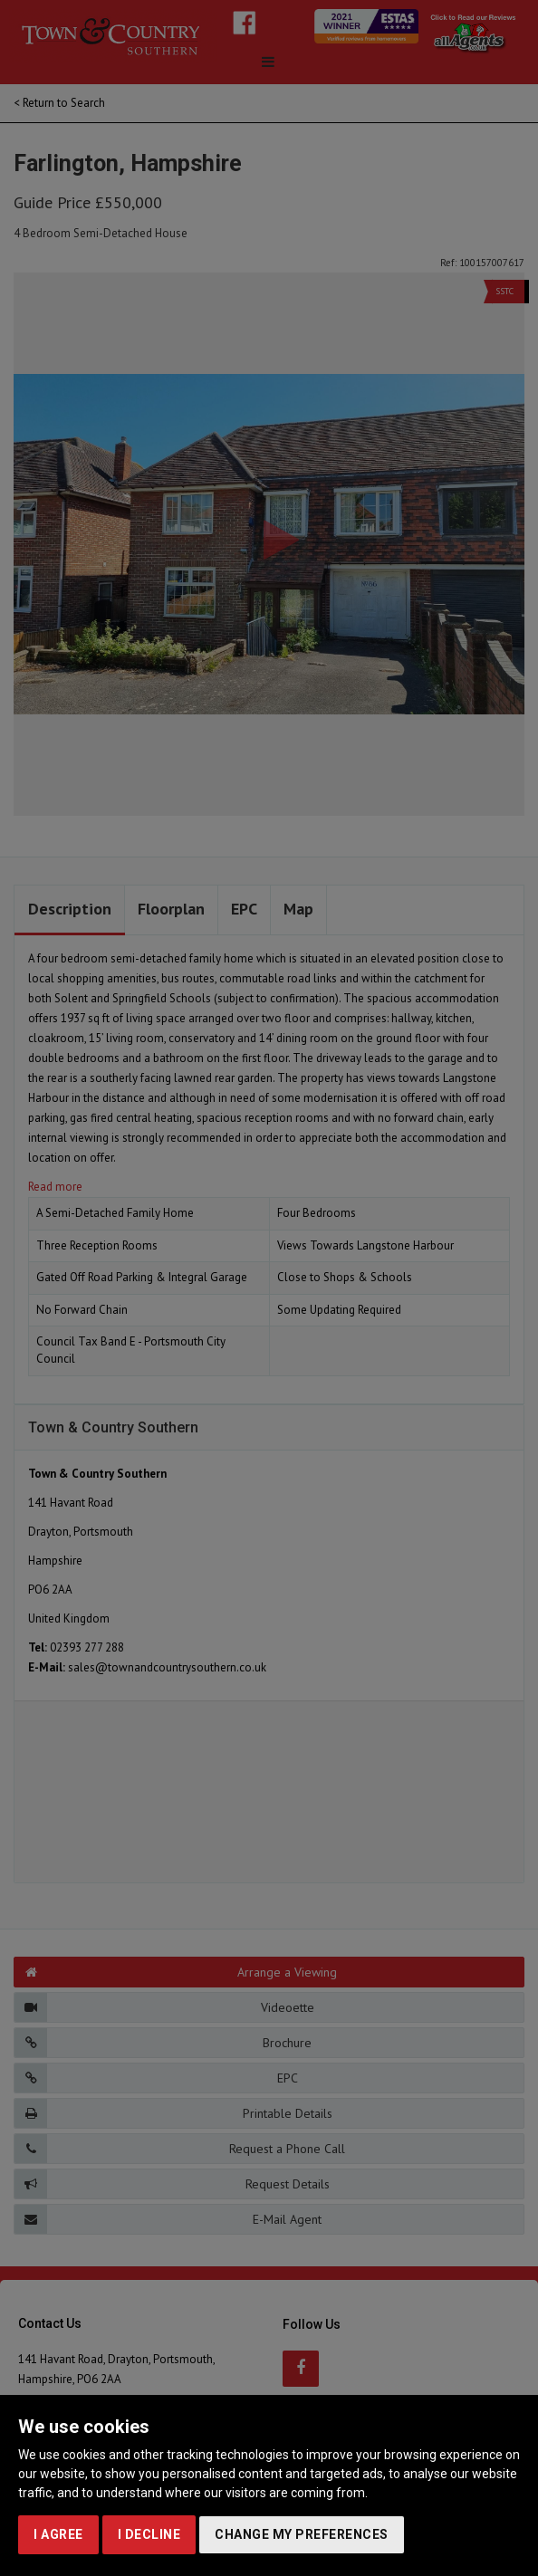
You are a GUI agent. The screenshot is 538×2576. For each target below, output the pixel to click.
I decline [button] (149, 2534)
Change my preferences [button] (302, 2534)
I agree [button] (58, 2534)
